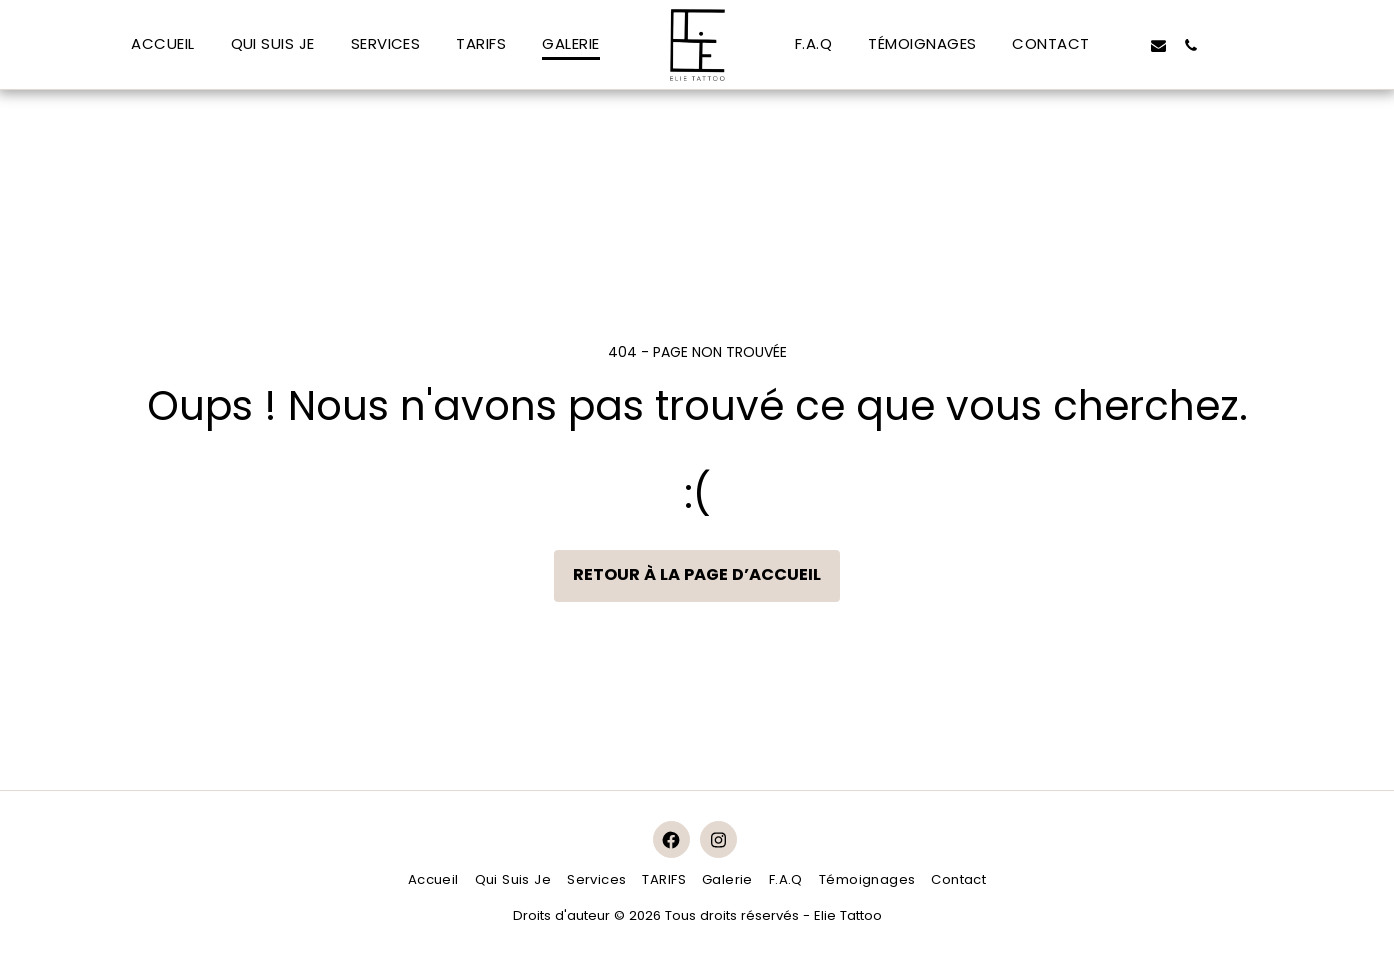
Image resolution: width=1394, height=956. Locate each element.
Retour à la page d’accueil (697, 574)
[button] (1125, 45)
